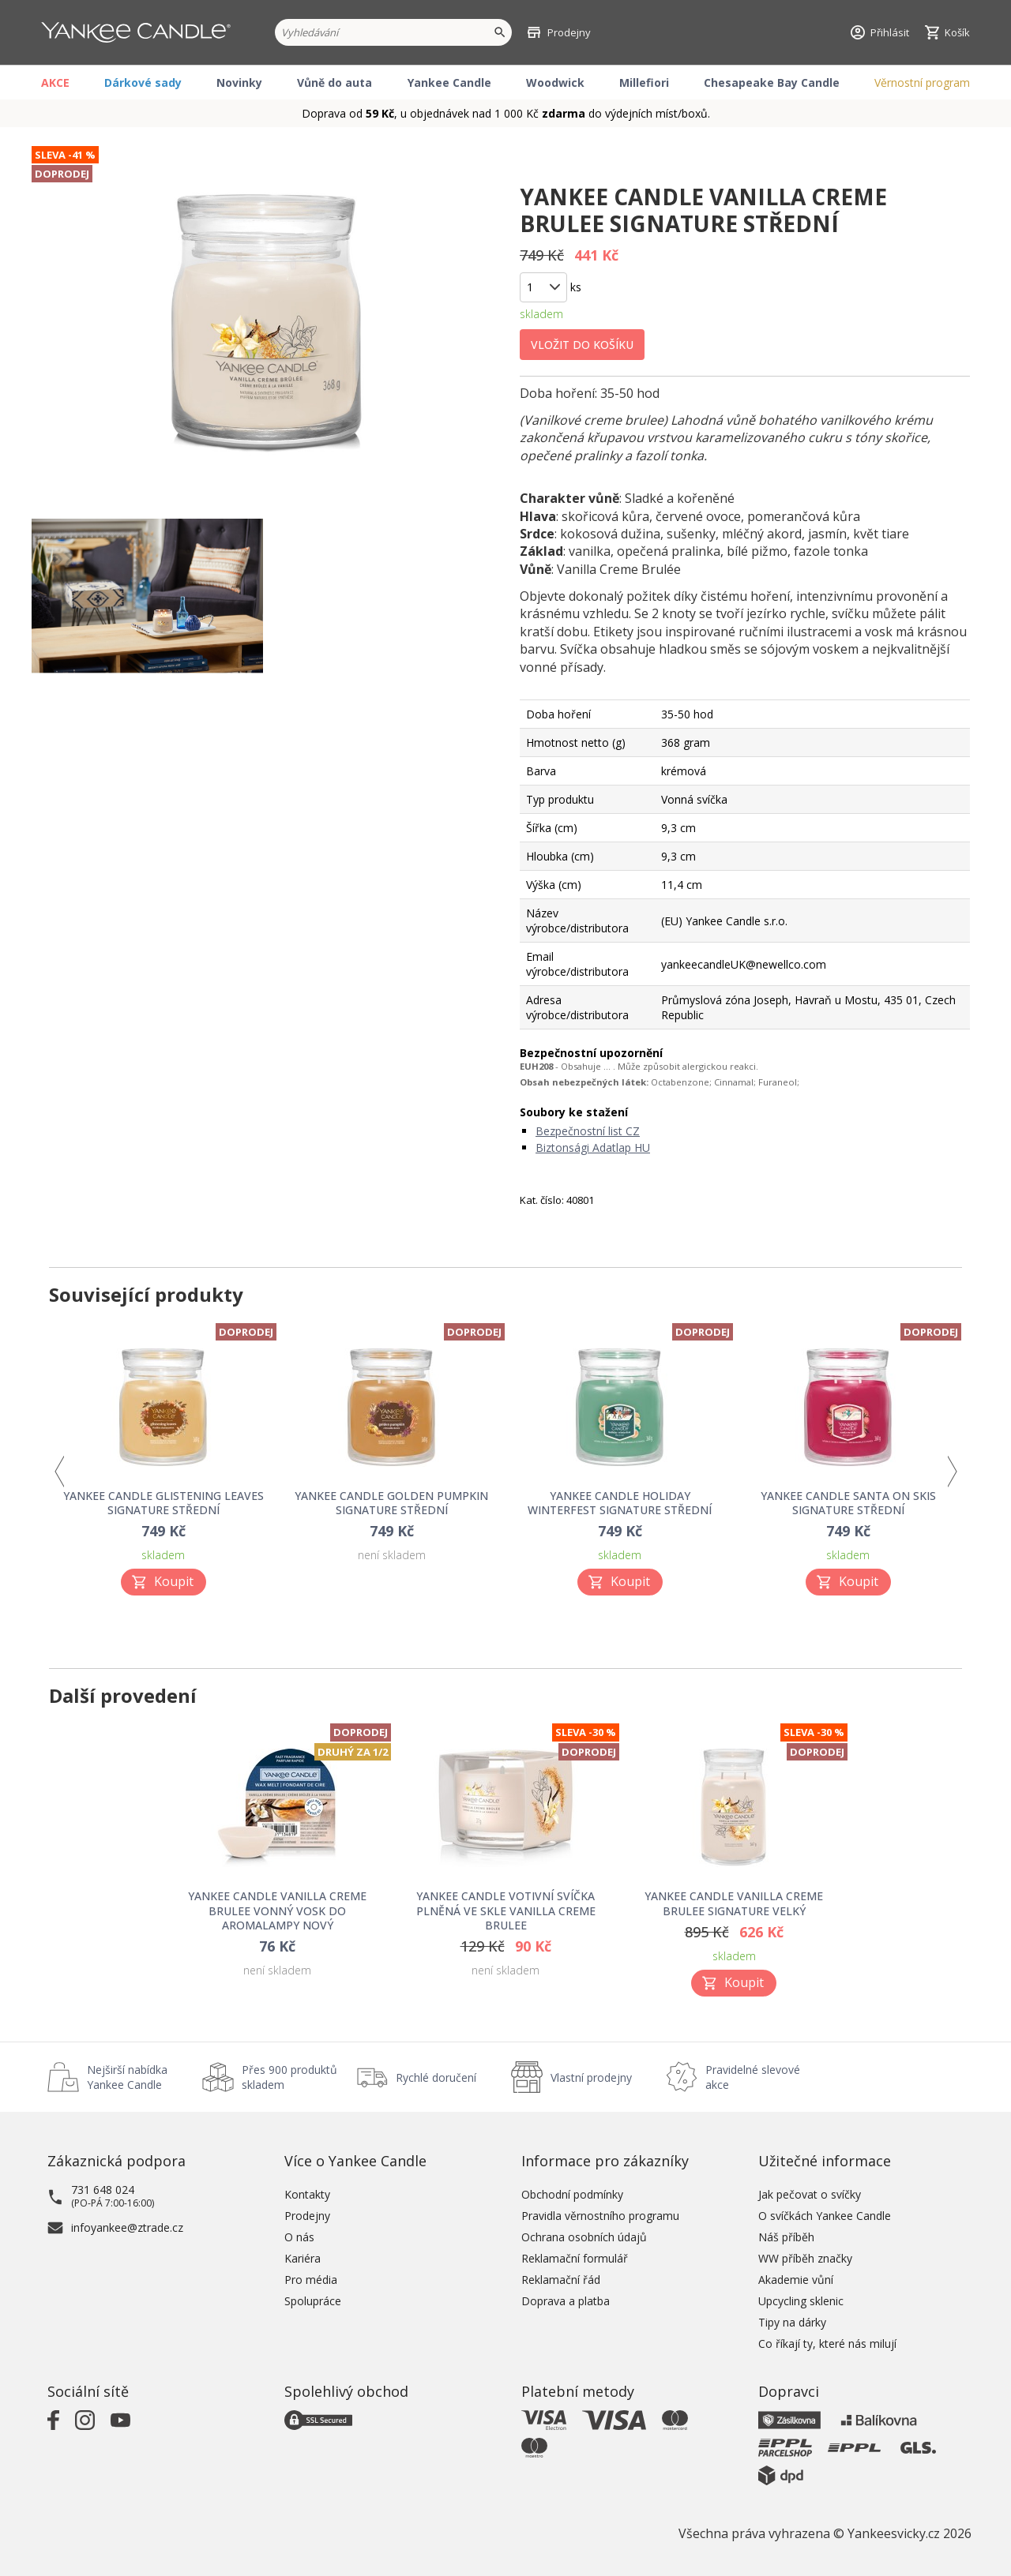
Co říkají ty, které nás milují (827, 2343)
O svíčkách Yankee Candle (824, 2215)
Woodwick (555, 82)
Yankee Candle (449, 82)
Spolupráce (312, 2300)
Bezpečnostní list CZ (588, 1130)
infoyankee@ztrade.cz (127, 2227)
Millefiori (644, 82)
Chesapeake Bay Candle (772, 82)
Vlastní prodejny (591, 2077)
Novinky (239, 82)
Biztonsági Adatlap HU (593, 1147)
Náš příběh (786, 2236)
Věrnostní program (922, 82)
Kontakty (307, 2194)
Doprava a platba (565, 2300)
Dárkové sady (143, 82)
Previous (59, 1471)
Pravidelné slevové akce (752, 2077)
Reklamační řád (560, 2279)
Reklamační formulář (574, 2258)
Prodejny (307, 2215)
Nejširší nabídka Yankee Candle (127, 2077)
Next (952, 1471)
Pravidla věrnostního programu (600, 2215)
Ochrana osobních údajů (584, 2236)
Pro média (310, 2279)
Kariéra (302, 2258)
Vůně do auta (334, 82)
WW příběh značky (805, 2258)
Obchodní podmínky (572, 2194)
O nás (299, 2236)
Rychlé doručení (436, 2077)
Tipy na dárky (792, 2322)
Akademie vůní (795, 2279)
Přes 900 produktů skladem (289, 2077)
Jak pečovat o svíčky (809, 2194)
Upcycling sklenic (801, 2300)
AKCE (55, 82)
